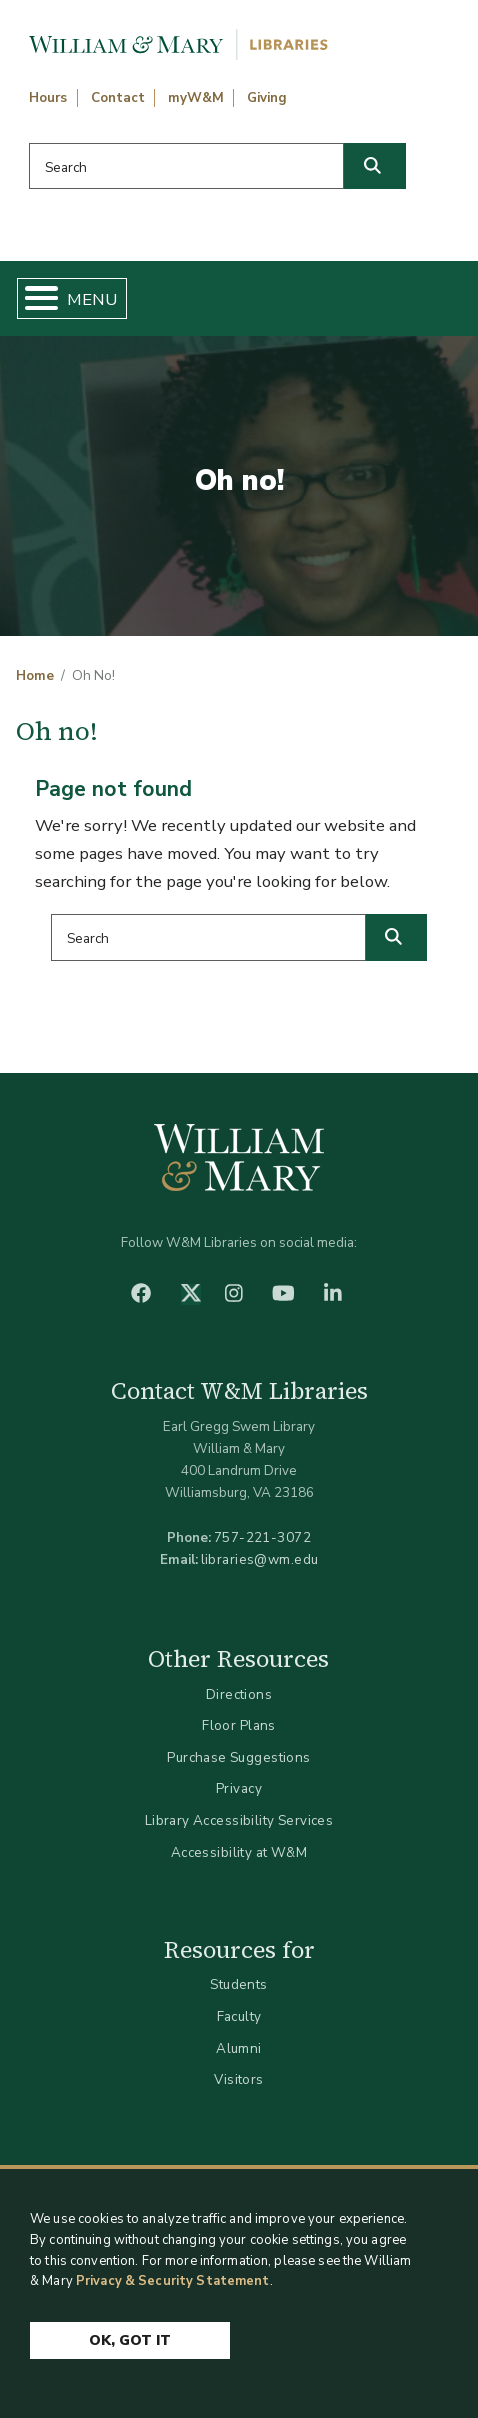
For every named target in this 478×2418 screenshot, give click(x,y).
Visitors (238, 2079)
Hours (48, 98)
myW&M (196, 98)
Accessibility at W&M (239, 1852)
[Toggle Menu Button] (33, 298)
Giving (267, 98)
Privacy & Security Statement (173, 2282)
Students (238, 1984)
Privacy (239, 1788)
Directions (239, 1694)
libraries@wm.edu (260, 1559)
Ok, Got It (130, 2341)
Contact (118, 98)
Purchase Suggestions (238, 1757)
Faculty (239, 2016)
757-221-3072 (262, 1537)
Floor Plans (239, 1725)
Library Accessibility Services (239, 1820)
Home (35, 676)
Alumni (239, 2048)
